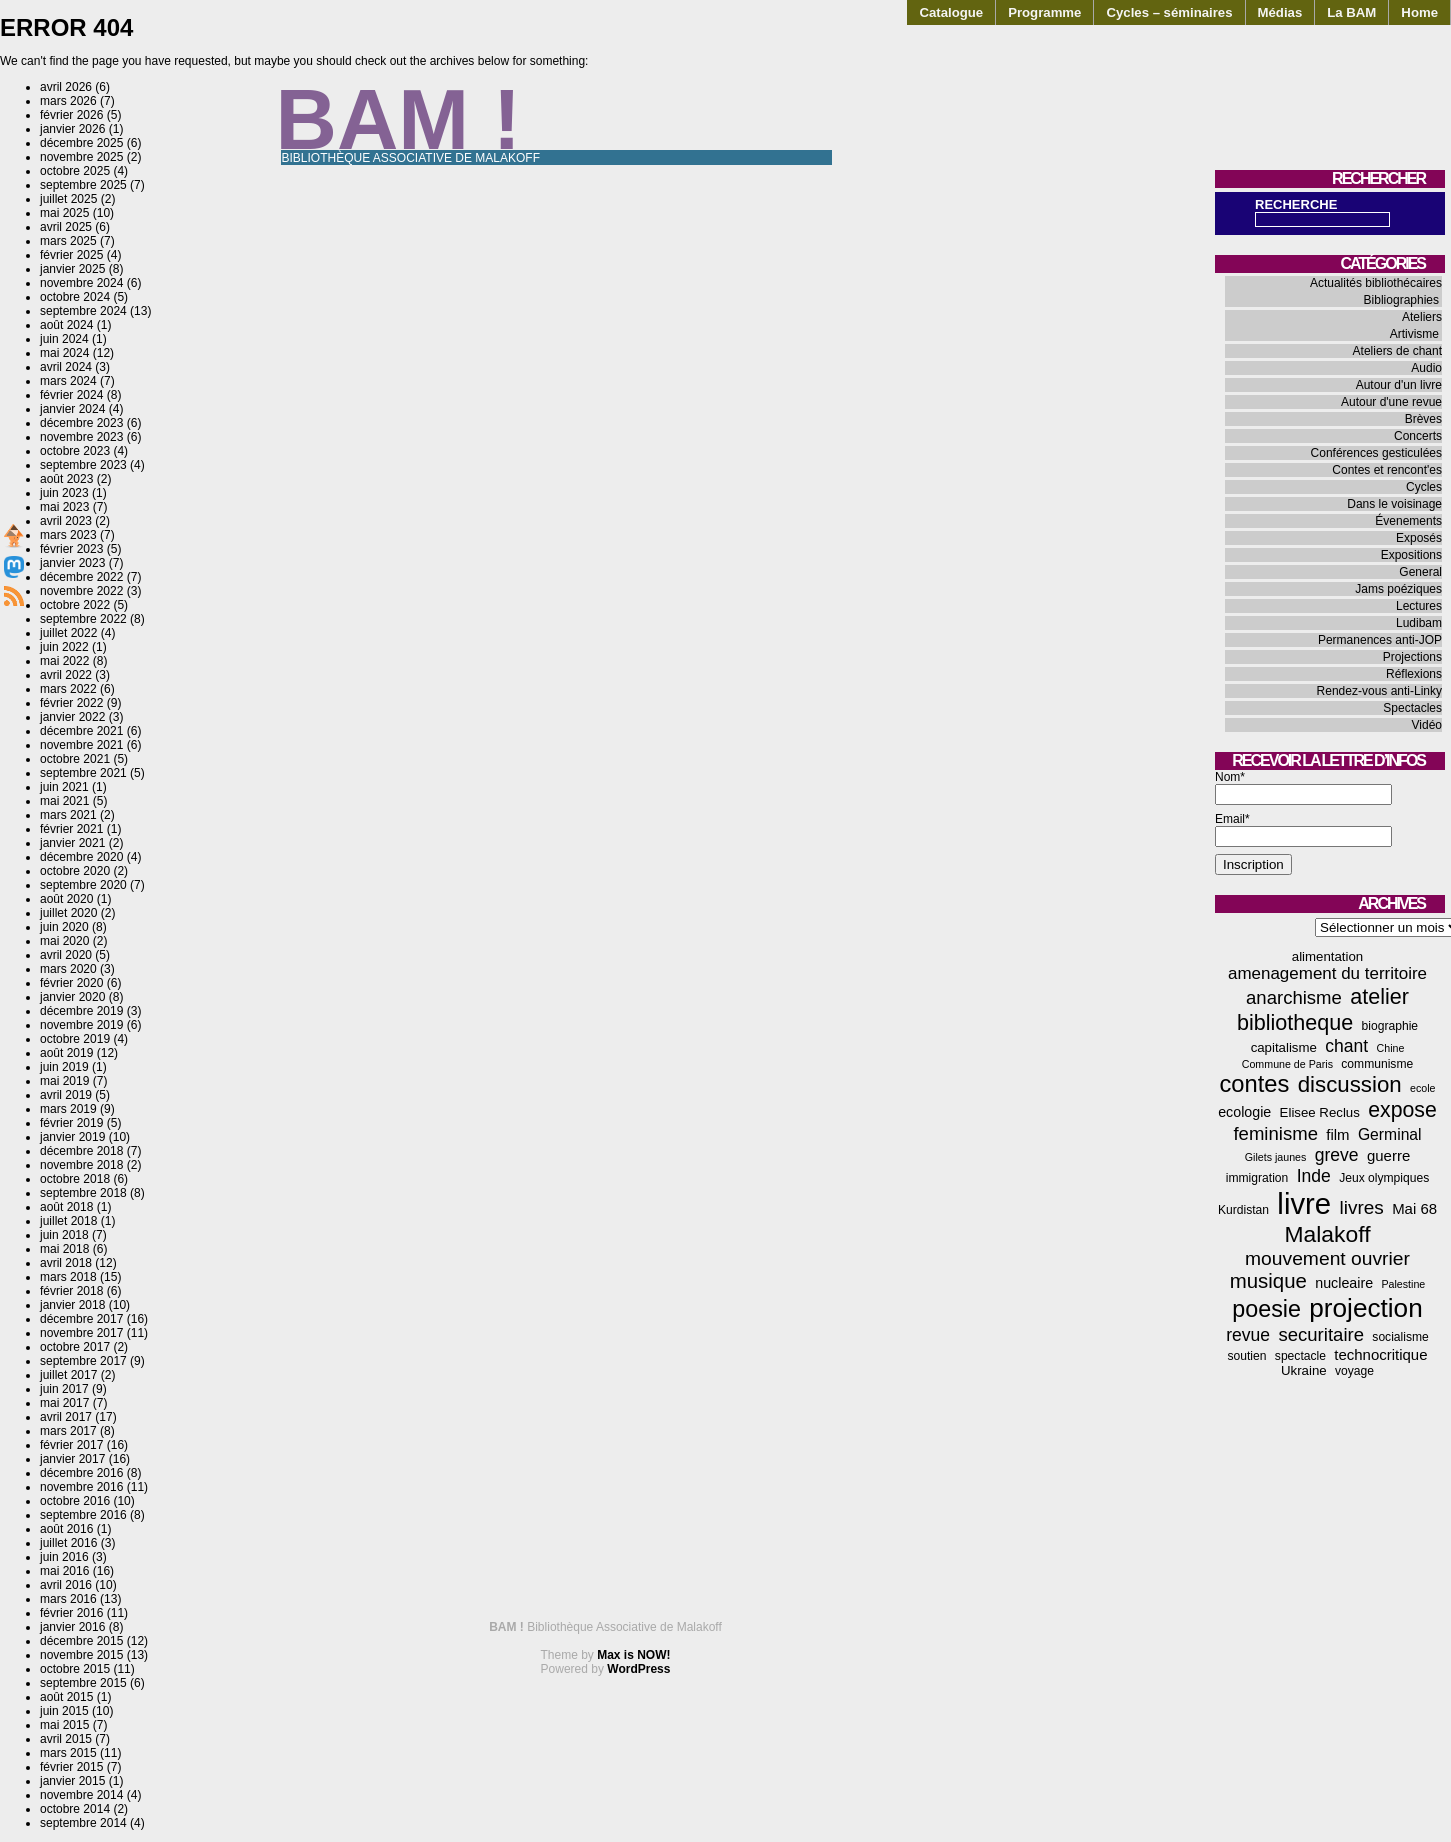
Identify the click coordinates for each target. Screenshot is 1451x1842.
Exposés (1419, 538)
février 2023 (71, 549)
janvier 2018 (72, 1305)
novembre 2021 (81, 745)
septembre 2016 (83, 1515)
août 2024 (66, 325)
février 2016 (71, 1613)
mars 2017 (68, 1431)
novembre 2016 (81, 1487)
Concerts (1418, 436)
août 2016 (66, 1529)
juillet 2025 (68, 199)
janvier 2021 (72, 843)
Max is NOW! (633, 1655)
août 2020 (66, 899)
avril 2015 (66, 1739)
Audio (1426, 368)
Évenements (1408, 521)
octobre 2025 (75, 171)
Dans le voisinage (1394, 504)
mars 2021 (68, 815)
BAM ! (399, 119)
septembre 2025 (83, 185)
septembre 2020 (83, 885)
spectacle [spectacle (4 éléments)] (1300, 1356)
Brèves (1423, 419)
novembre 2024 (81, 283)
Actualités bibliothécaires (1376, 283)
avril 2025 (66, 227)
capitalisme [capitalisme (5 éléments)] (1284, 1047)
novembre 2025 (81, 157)
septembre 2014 (83, 1823)
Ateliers (1422, 317)
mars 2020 (68, 969)
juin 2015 (64, 1711)
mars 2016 (68, 1599)
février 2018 (71, 1291)
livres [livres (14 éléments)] (1361, 1207)
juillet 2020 (68, 913)
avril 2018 (66, 1263)
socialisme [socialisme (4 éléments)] (1400, 1337)
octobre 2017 (75, 1347)
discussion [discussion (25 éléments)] (1350, 1084)
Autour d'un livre (1399, 385)
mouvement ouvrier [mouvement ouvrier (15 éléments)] (1327, 1258)
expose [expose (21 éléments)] (1402, 1110)
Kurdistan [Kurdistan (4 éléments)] (1243, 1210)
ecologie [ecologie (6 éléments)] (1244, 1112)
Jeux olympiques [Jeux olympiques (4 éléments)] (1384, 1178)
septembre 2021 (83, 773)
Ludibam (1419, 623)
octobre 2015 (75, 1669)
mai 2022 (64, 661)
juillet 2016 (68, 1543)
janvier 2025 (72, 269)
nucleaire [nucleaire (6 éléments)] (1344, 1283)
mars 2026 (68, 101)
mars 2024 (68, 381)
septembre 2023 (83, 465)
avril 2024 (66, 367)
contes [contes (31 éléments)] (1254, 1084)
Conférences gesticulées (1376, 453)
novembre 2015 (81, 1655)
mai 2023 (64, 507)
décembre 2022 (81, 577)
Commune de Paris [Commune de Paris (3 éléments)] (1287, 1064)
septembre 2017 (83, 1361)
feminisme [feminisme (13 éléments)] (1275, 1133)
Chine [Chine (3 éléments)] (1391, 1048)
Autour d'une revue (1391, 402)
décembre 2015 (81, 1641)
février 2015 (71, 1767)
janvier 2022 (72, 717)
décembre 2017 (81, 1319)
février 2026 (71, 115)
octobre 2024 (75, 297)
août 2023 (66, 479)
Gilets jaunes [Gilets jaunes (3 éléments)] (1276, 1157)
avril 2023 (66, 521)
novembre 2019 (81, 1025)
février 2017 (71, 1445)
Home (1419, 12)
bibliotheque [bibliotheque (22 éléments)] (1295, 1022)
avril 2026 (66, 87)
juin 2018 (64, 1235)
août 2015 (66, 1697)
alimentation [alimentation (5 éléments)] (1327, 956)
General (1420, 572)
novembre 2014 (81, 1795)
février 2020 (71, 983)
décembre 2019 (81, 1011)
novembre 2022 (81, 591)
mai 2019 (64, 1081)
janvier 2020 (72, 997)
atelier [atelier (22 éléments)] (1379, 996)
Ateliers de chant (1397, 351)
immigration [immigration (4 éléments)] (1257, 1178)
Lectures (1419, 606)
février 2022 (71, 703)
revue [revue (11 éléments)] (1248, 1335)
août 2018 (66, 1207)
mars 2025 (68, 241)
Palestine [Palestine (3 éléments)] (1403, 1284)
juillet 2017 (68, 1375)
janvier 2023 (72, 563)
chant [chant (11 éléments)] (1346, 1046)
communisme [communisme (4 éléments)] (1377, 1064)
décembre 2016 (81, 1473)
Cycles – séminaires (1169, 12)
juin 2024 (64, 339)
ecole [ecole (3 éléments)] (1422, 1088)
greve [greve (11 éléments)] (1337, 1155)
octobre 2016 (75, 1501)
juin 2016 (64, 1557)
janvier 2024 (72, 409)
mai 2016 (64, 1571)
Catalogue (951, 12)
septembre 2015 (83, 1683)
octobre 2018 (75, 1179)
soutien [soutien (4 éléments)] (1247, 1356)
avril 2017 (66, 1417)
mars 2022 (68, 689)
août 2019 (66, 1053)
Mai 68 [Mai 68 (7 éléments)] (1414, 1208)
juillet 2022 (68, 633)
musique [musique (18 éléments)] (1268, 1281)
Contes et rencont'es (1387, 470)
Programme (1044, 12)
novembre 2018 (81, 1165)
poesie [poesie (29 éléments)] (1266, 1309)
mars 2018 (68, 1277)
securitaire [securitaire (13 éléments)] (1321, 1334)
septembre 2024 (83, 311)
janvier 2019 (72, 1137)
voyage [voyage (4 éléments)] (1354, 1371)
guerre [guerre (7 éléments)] (1388, 1155)
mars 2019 (68, 1109)
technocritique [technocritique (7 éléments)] (1380, 1354)
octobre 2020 (75, 871)
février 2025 (71, 255)
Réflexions (1414, 674)
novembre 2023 (81, 437)
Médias (1280, 12)
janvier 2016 (72, 1627)
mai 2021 (64, 801)
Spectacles (1412, 708)
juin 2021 (64, 787)
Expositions (1411, 555)
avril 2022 (66, 675)
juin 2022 (64, 647)
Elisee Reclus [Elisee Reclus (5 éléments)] (1320, 1112)
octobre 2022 (75, 605)
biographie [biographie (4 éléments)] (1390, 1026)
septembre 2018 (83, 1193)
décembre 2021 (81, 731)
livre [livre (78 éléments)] (1304, 1203)
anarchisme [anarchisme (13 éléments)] (1294, 997)
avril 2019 (66, 1095)
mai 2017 (64, 1403)
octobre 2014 (75, 1809)
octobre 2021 (75, 759)
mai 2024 (64, 353)
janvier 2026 (72, 129)
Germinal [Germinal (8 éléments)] (1390, 1134)
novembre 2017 (81, 1333)
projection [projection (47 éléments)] (1365, 1308)
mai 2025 (64, 213)
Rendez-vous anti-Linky (1379, 691)
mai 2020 (64, 941)
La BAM (1351, 12)
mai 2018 (64, 1249)
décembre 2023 (81, 423)
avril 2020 (66, 955)
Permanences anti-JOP (1380, 640)
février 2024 (71, 395)
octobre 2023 (75, 451)
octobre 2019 (75, 1039)
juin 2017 (64, 1389)
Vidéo (1427, 725)
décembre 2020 (81, 857)
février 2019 (71, 1123)
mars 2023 (68, 535)
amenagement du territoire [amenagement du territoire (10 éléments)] (1327, 973)
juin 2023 (64, 493)
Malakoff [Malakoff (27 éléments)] (1328, 1234)
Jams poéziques (1398, 589)
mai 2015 (64, 1725)
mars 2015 (68, 1753)
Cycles (1424, 487)
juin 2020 (64, 927)
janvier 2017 (72, 1459)
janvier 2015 (72, 1781)
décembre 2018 (81, 1151)
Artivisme (1414, 334)
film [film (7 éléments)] (1337, 1134)
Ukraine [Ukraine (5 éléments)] (1304, 1370)
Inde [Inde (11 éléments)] (1314, 1176)
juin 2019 (64, 1067)
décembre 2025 (81, 143)
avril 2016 (66, 1585)
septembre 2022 (83, 619)
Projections (1412, 657)
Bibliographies (1401, 300)
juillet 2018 (68, 1221)
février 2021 (71, 829)
